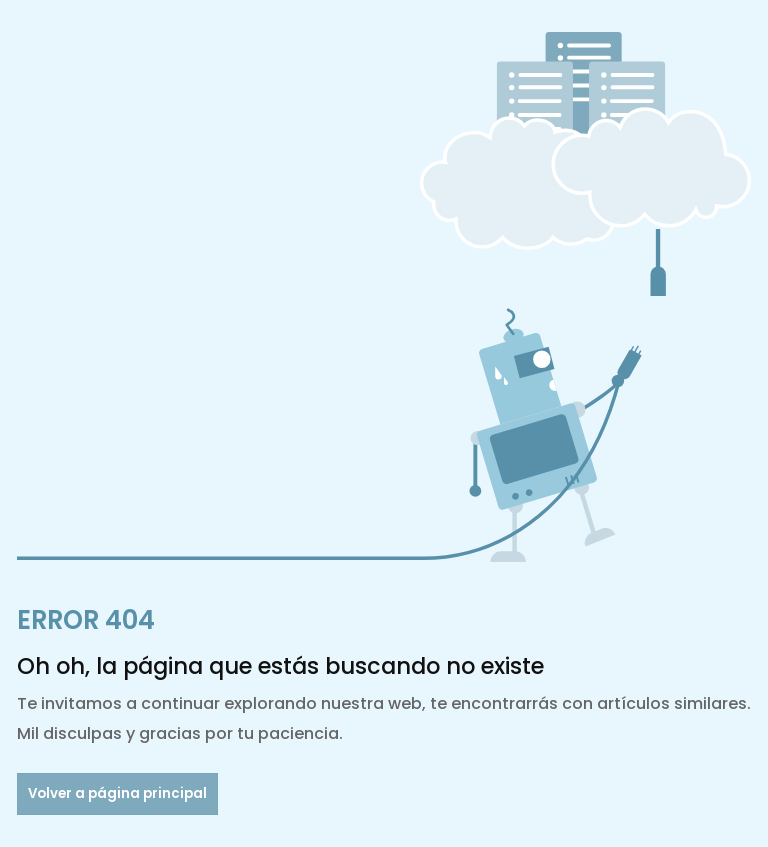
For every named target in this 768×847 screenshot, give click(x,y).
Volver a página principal (117, 793)
